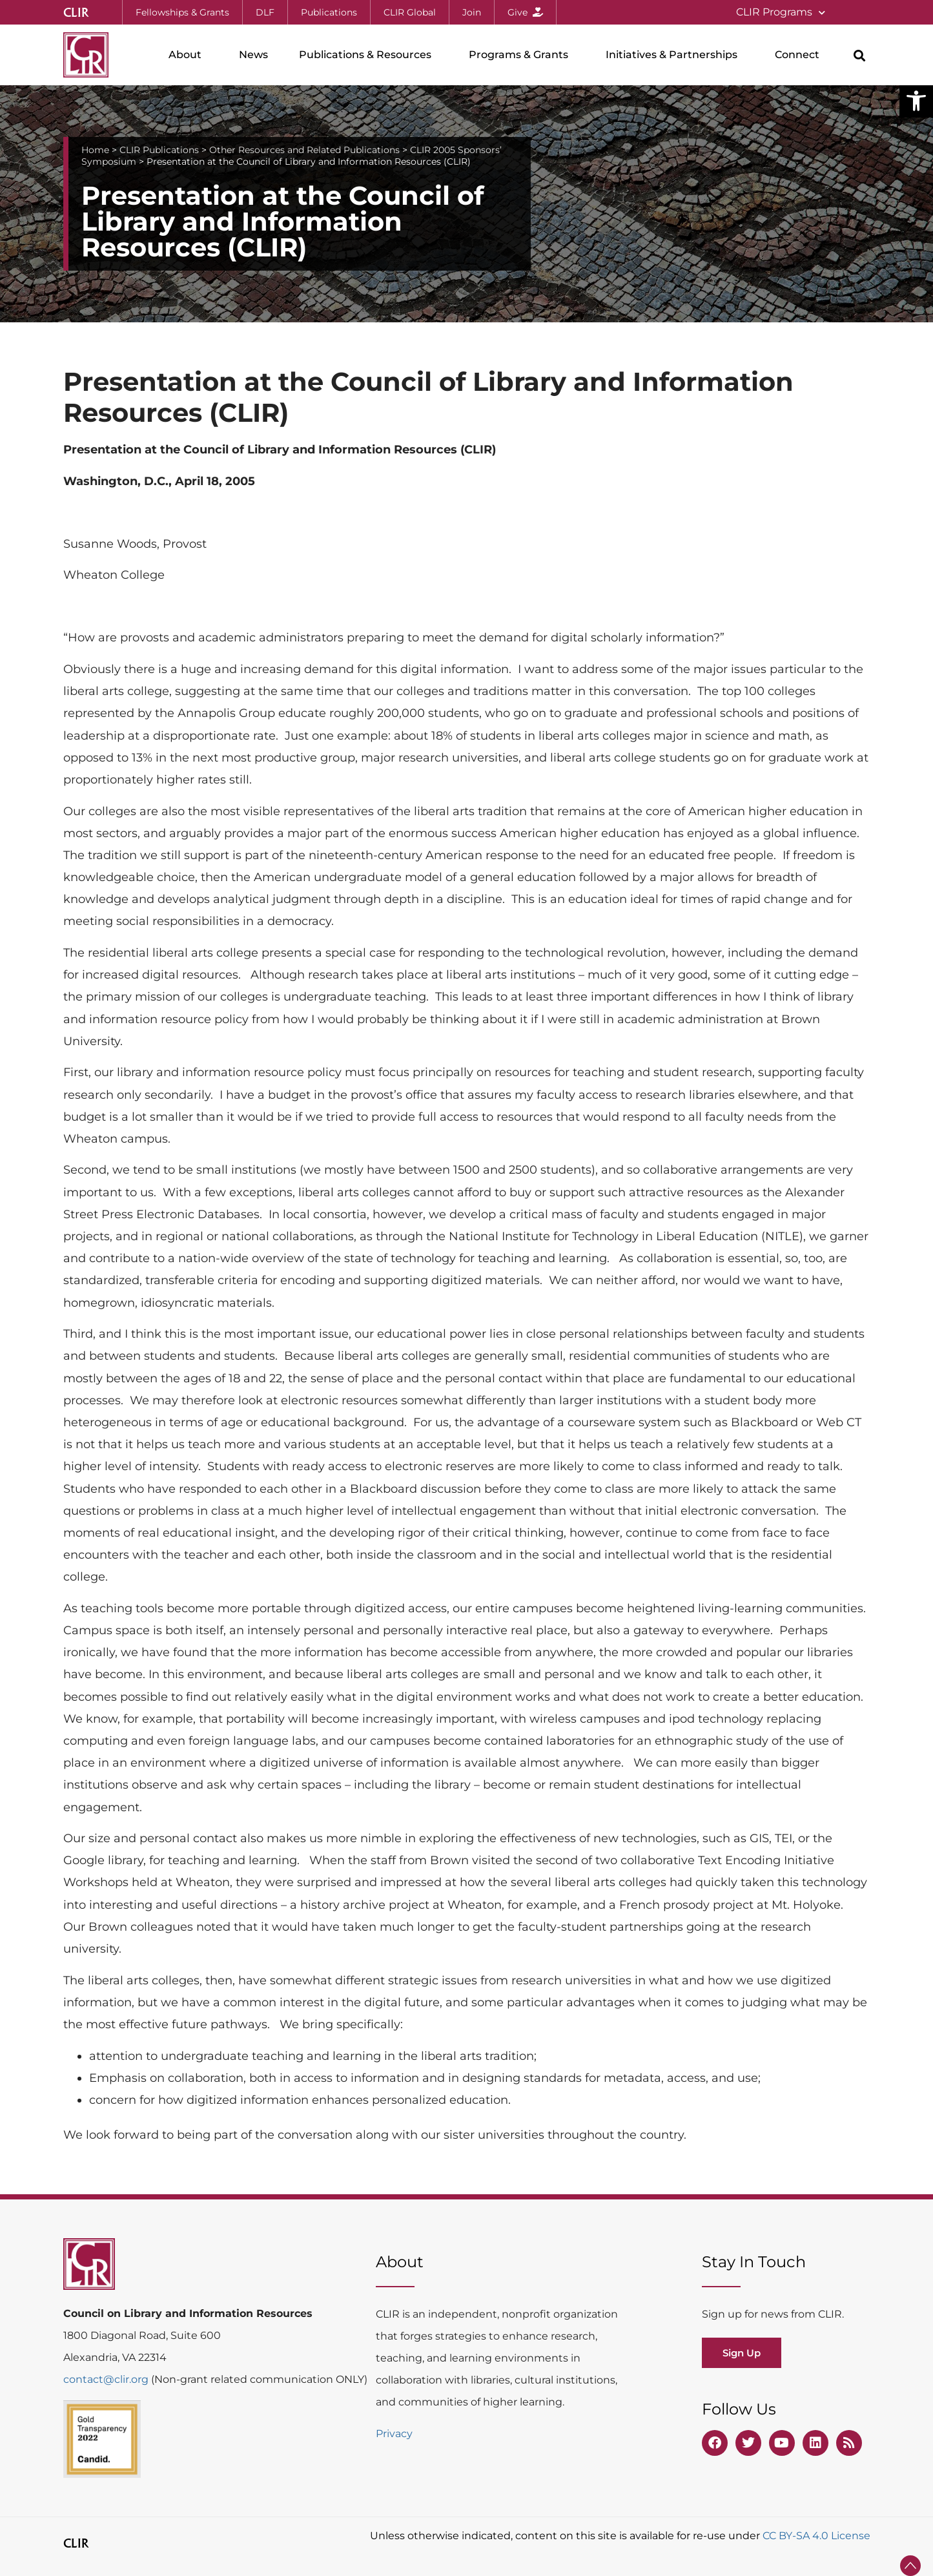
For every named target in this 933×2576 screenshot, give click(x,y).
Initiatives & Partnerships (675, 54)
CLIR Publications (159, 150)
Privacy (394, 2433)
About (188, 54)
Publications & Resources (368, 54)
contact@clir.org (107, 2379)
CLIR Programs (780, 13)
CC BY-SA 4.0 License (816, 2535)
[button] (916, 101)
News (253, 54)
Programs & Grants (522, 54)
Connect (800, 54)
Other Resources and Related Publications (304, 150)
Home (95, 150)
